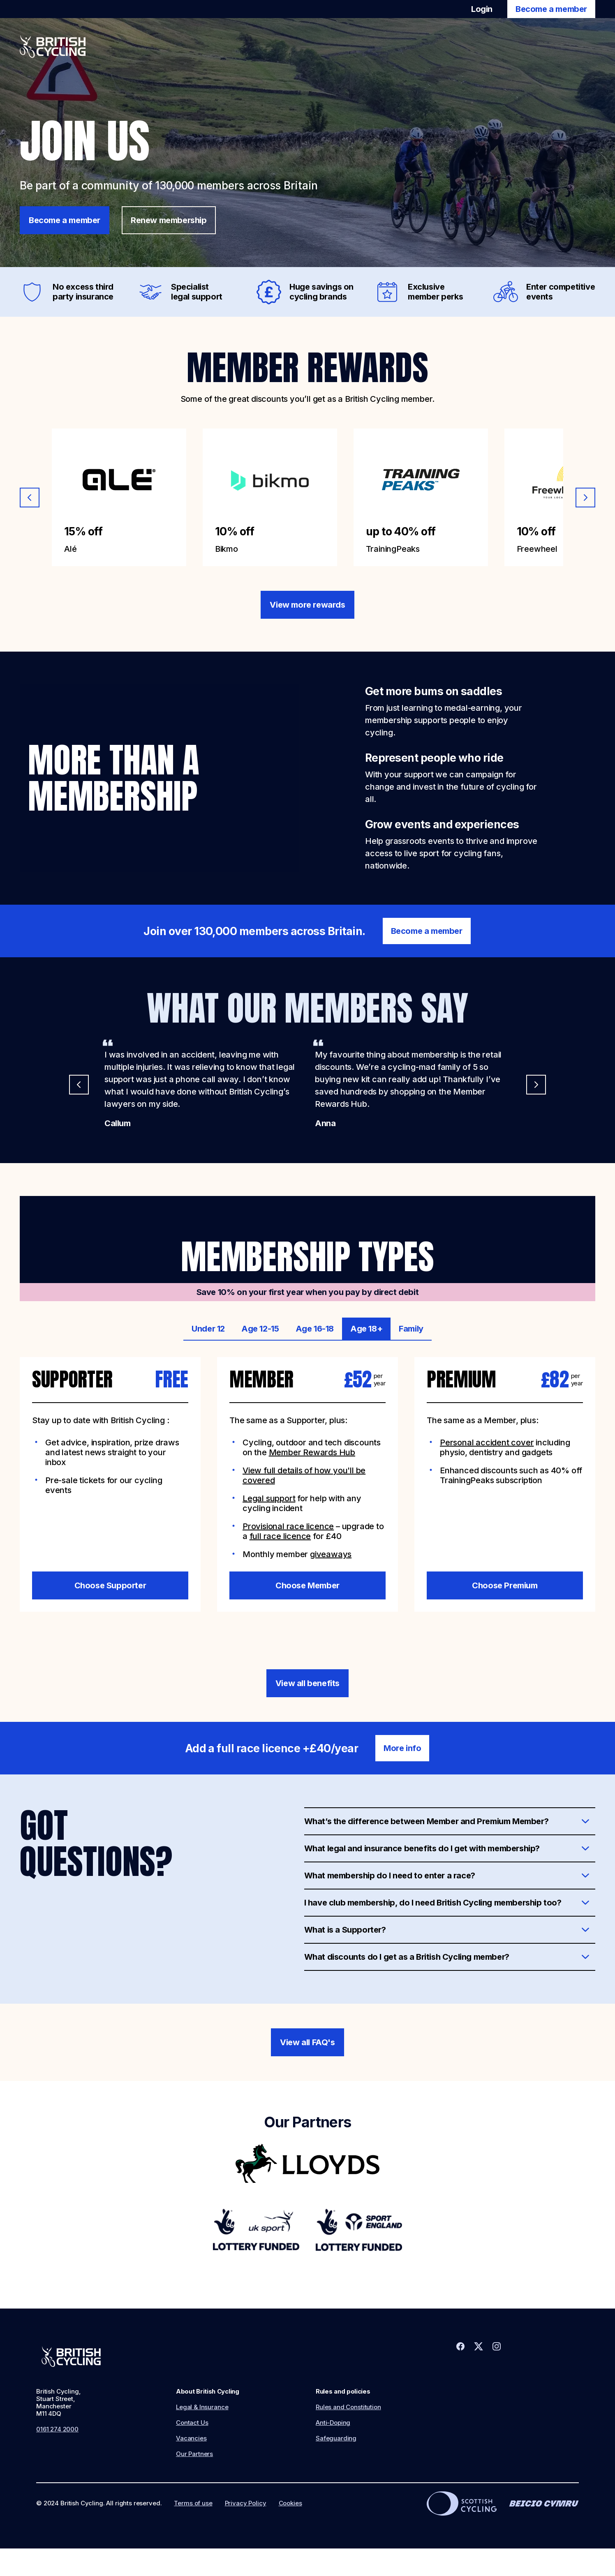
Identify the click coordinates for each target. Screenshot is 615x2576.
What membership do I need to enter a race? (389, 1875)
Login (481, 9)
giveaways (330, 1554)
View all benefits (307, 1683)
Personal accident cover (487, 1442)
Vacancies (191, 2438)
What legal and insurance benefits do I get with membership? (422, 1848)
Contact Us (192, 2422)
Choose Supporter (110, 1585)
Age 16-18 (315, 1329)
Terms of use (193, 2503)
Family (411, 1329)
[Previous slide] (29, 497)
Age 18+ (366, 1329)
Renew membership (169, 220)
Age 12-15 (260, 1329)
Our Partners (194, 2454)
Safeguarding (336, 2438)
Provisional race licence (288, 1526)
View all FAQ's (307, 2042)
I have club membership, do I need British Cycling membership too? (433, 1903)
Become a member (551, 9)
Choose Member (307, 1585)
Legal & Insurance (202, 2407)
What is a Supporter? (345, 1930)
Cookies (290, 2503)
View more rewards (307, 605)
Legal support (269, 1498)
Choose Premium (504, 1585)
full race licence (280, 1536)
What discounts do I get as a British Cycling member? (406, 1957)
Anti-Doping (333, 2422)
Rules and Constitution (348, 2407)
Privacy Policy (245, 2503)
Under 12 (208, 1329)
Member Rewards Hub (312, 1452)
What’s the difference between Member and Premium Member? (426, 1821)
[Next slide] (585, 497)
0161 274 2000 (57, 2429)
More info (402, 1748)
